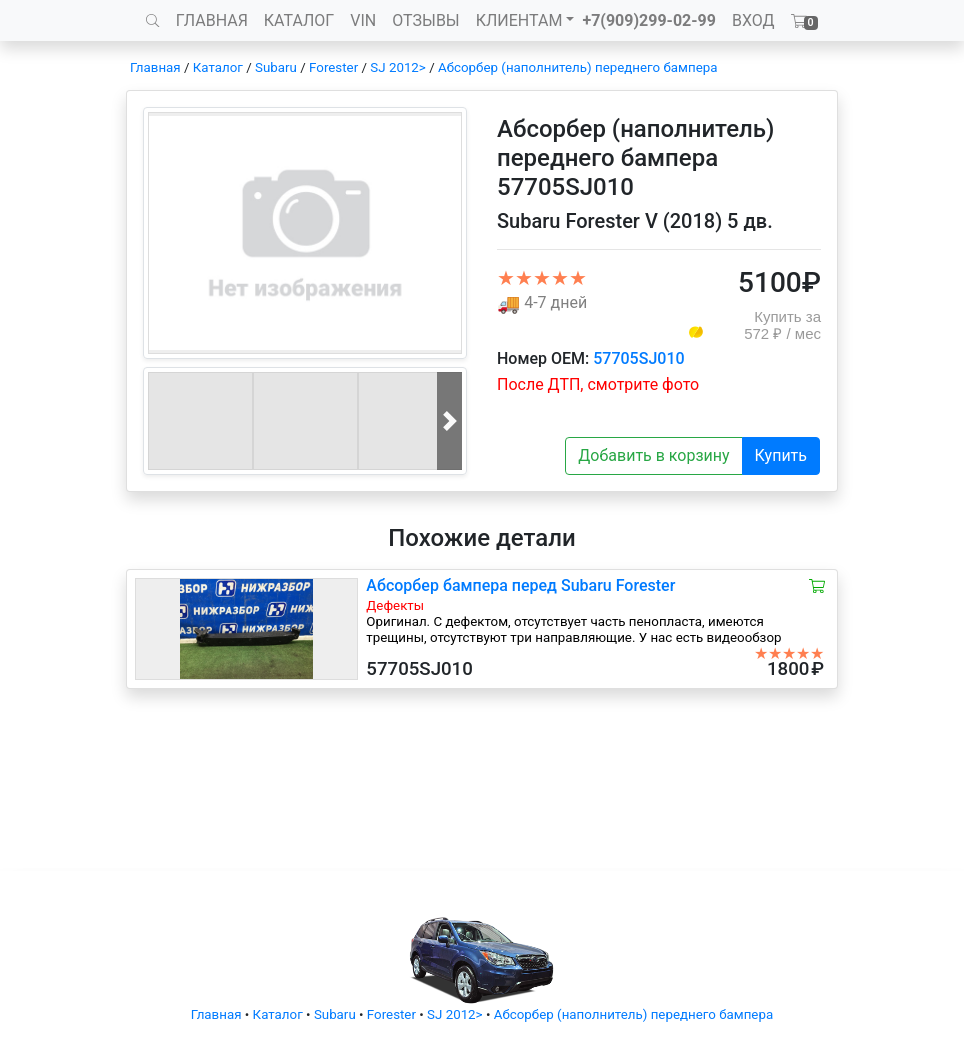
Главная (155, 67)
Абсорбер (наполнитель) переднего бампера (577, 67)
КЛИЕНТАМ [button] (519, 20)
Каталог (218, 67)
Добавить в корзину (653, 455)
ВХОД (753, 20)
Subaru (276, 67)
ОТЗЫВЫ (425, 20)
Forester (333, 67)
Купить (781, 455)
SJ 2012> (398, 67)
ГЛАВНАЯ (212, 20)
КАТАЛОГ (299, 20)
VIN (363, 20)
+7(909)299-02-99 (649, 20)
